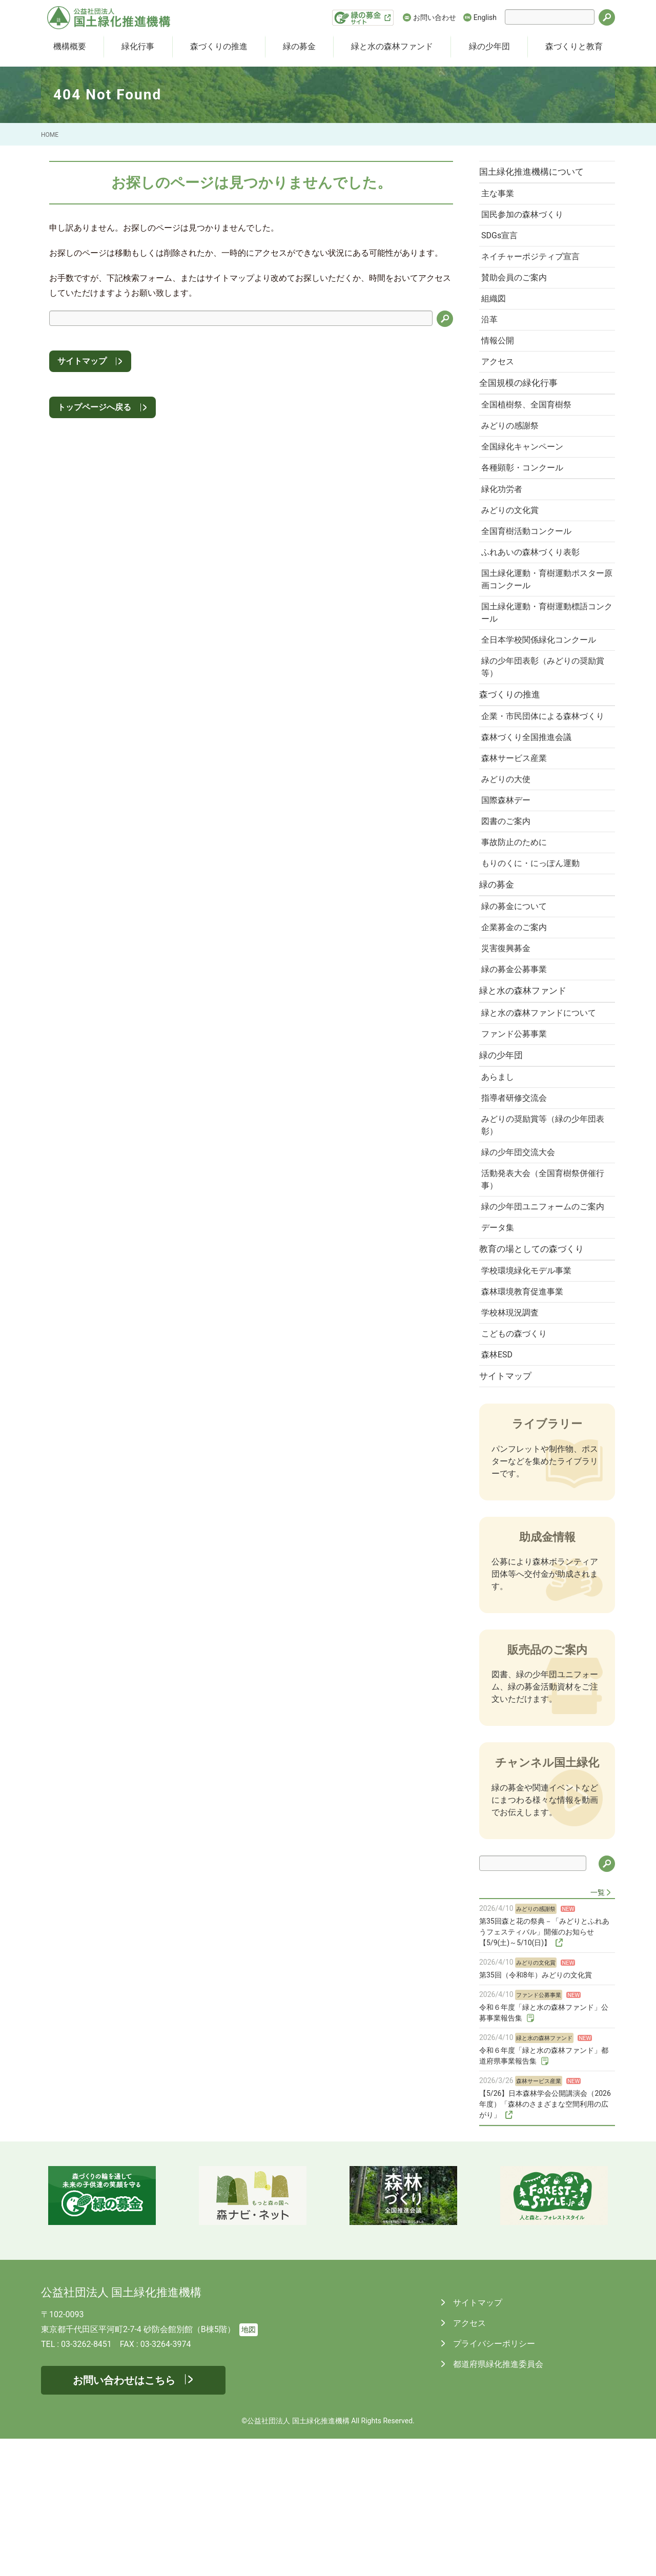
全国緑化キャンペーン (525, 474)
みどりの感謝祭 (513, 451)
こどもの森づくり (517, 1466)
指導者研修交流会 (517, 1197)
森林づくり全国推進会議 (529, 802)
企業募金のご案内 (517, 1010)
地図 (248, 2467)
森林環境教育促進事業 (525, 1420)
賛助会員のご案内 (517, 289)
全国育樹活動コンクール (529, 567)
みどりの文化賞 (513, 544)
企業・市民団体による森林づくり (541, 772)
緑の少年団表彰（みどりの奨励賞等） (541, 713)
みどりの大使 (509, 848)
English (485, 17)
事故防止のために (517, 917)
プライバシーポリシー (493, 2481)
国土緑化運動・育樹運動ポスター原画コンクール (541, 619)
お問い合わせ (434, 17)
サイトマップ (82, 361)
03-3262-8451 (86, 2481)
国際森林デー (509, 871)
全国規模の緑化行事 (523, 404)
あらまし (500, 1174)
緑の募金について (517, 987)
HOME (49, 134)
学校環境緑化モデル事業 (529, 1397)
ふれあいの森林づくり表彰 (533, 590)
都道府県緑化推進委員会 (497, 2501)
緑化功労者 (504, 521)
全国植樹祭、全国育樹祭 (529, 428)
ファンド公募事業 (517, 1127)
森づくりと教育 (574, 46)
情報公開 (500, 358)
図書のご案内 (509, 894)
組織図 (496, 312)
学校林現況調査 (513, 1443)
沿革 (492, 335)
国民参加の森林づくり (525, 219)
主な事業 (500, 196)
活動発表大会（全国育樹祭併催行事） (541, 1285)
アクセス (500, 381)
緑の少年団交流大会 (521, 1256)
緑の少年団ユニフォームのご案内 (541, 1320)
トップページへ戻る (94, 407)
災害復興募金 (509, 1033)
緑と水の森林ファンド (392, 46)
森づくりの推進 (219, 46)
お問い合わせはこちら (124, 2517)
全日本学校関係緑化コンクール (541, 684)
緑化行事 (137, 46)
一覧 (597, 2030)
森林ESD (500, 1489)
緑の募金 (299, 46)
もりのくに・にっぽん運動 (533, 940)
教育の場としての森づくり (536, 1373)
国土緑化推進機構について (536, 173)
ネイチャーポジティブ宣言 (533, 266)
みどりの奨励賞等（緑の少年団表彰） (541, 1226)
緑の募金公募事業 (517, 1056)
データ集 (500, 1349)
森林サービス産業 (517, 825)
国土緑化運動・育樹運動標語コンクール (541, 655)
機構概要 (69, 46)
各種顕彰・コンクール (525, 497)
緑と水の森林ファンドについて (541, 1104)
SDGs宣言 (502, 243)
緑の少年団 (489, 46)
